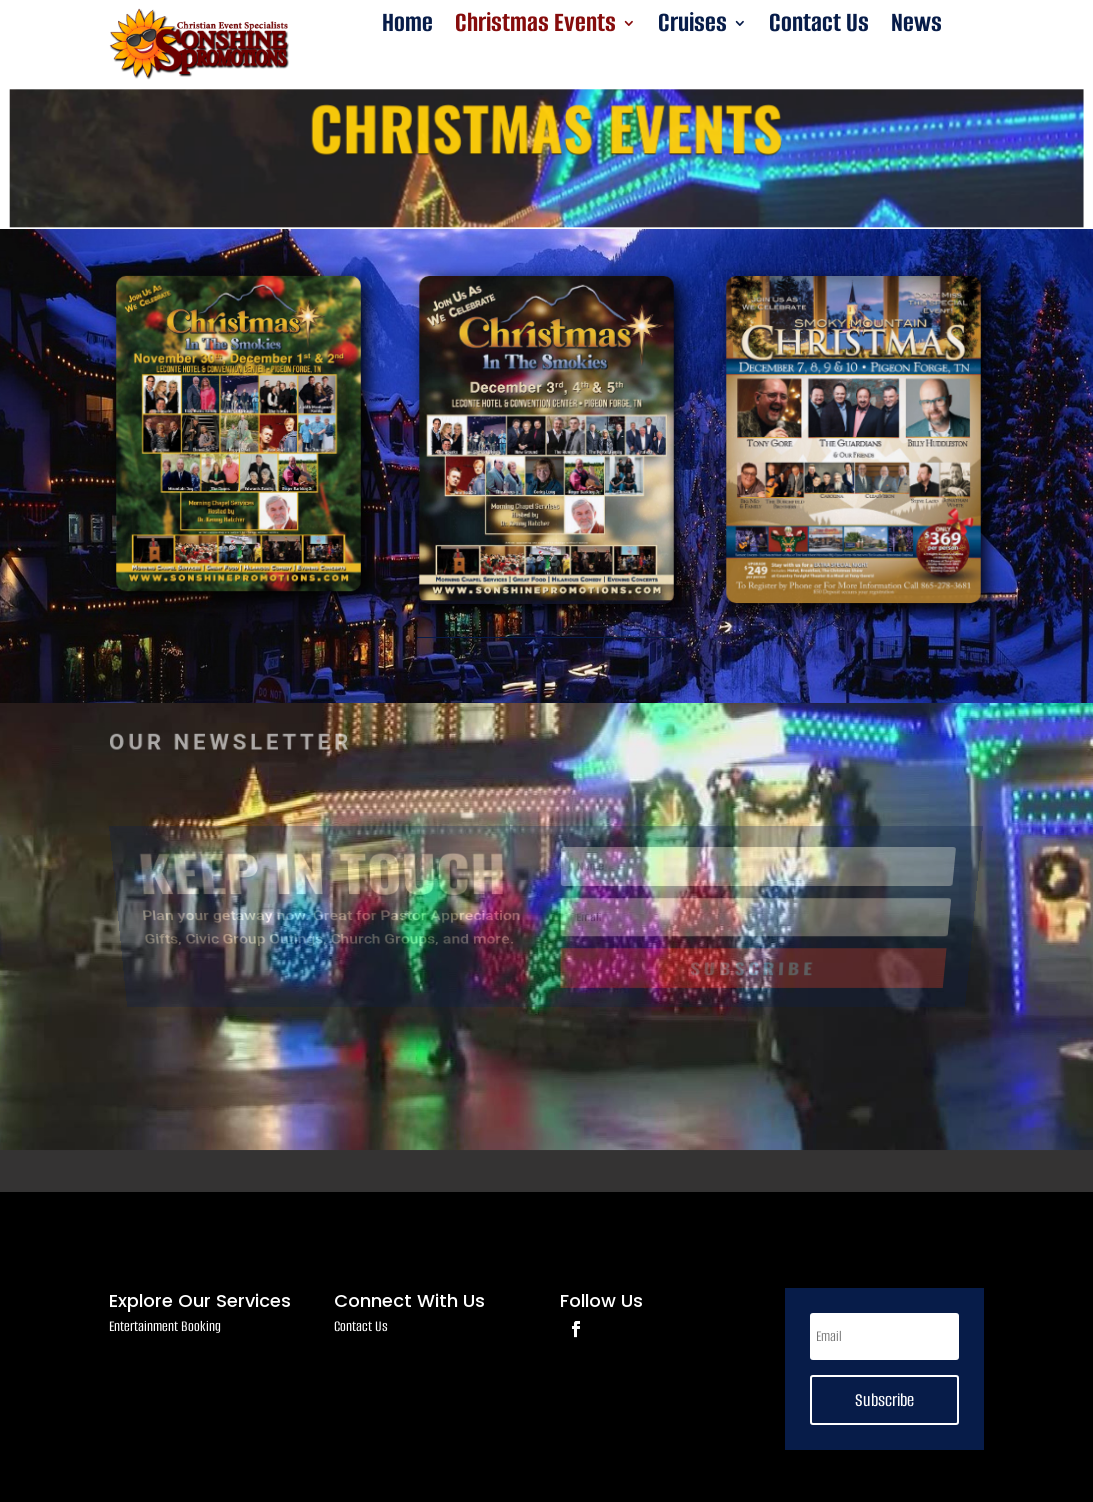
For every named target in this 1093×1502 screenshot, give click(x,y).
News (916, 27)
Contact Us (819, 27)
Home (407, 27)
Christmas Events (535, 27)
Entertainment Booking (165, 1326)
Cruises (692, 27)
